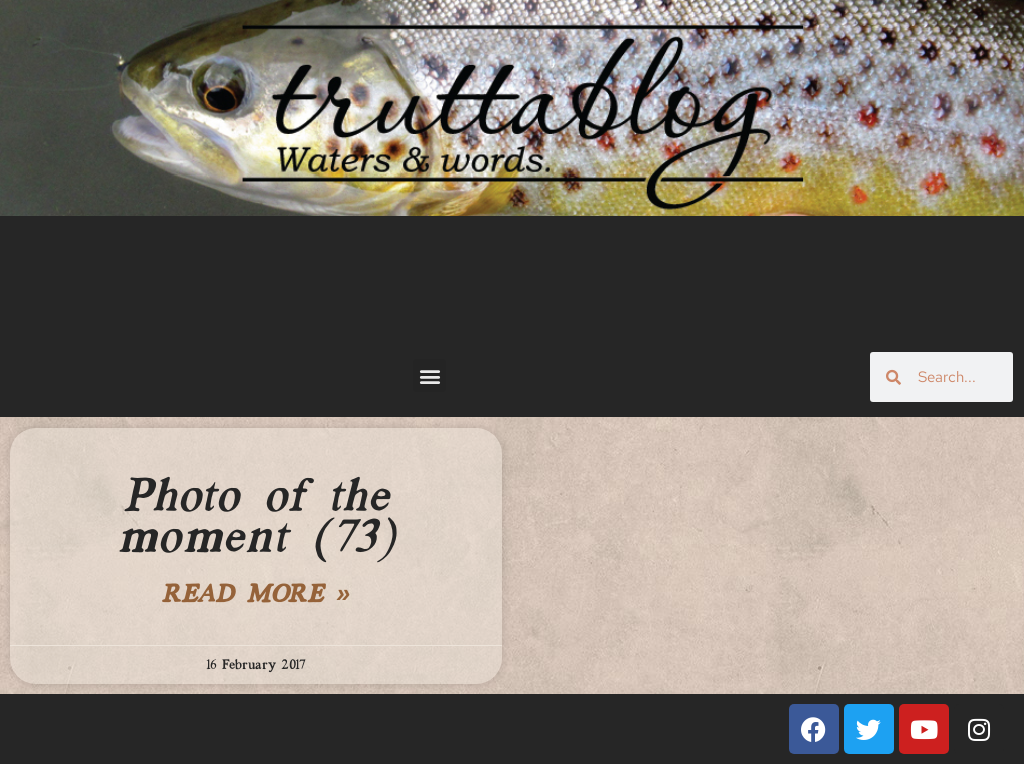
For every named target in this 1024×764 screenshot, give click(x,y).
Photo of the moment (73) (256, 518)
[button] (429, 375)
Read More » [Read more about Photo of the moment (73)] (256, 596)
